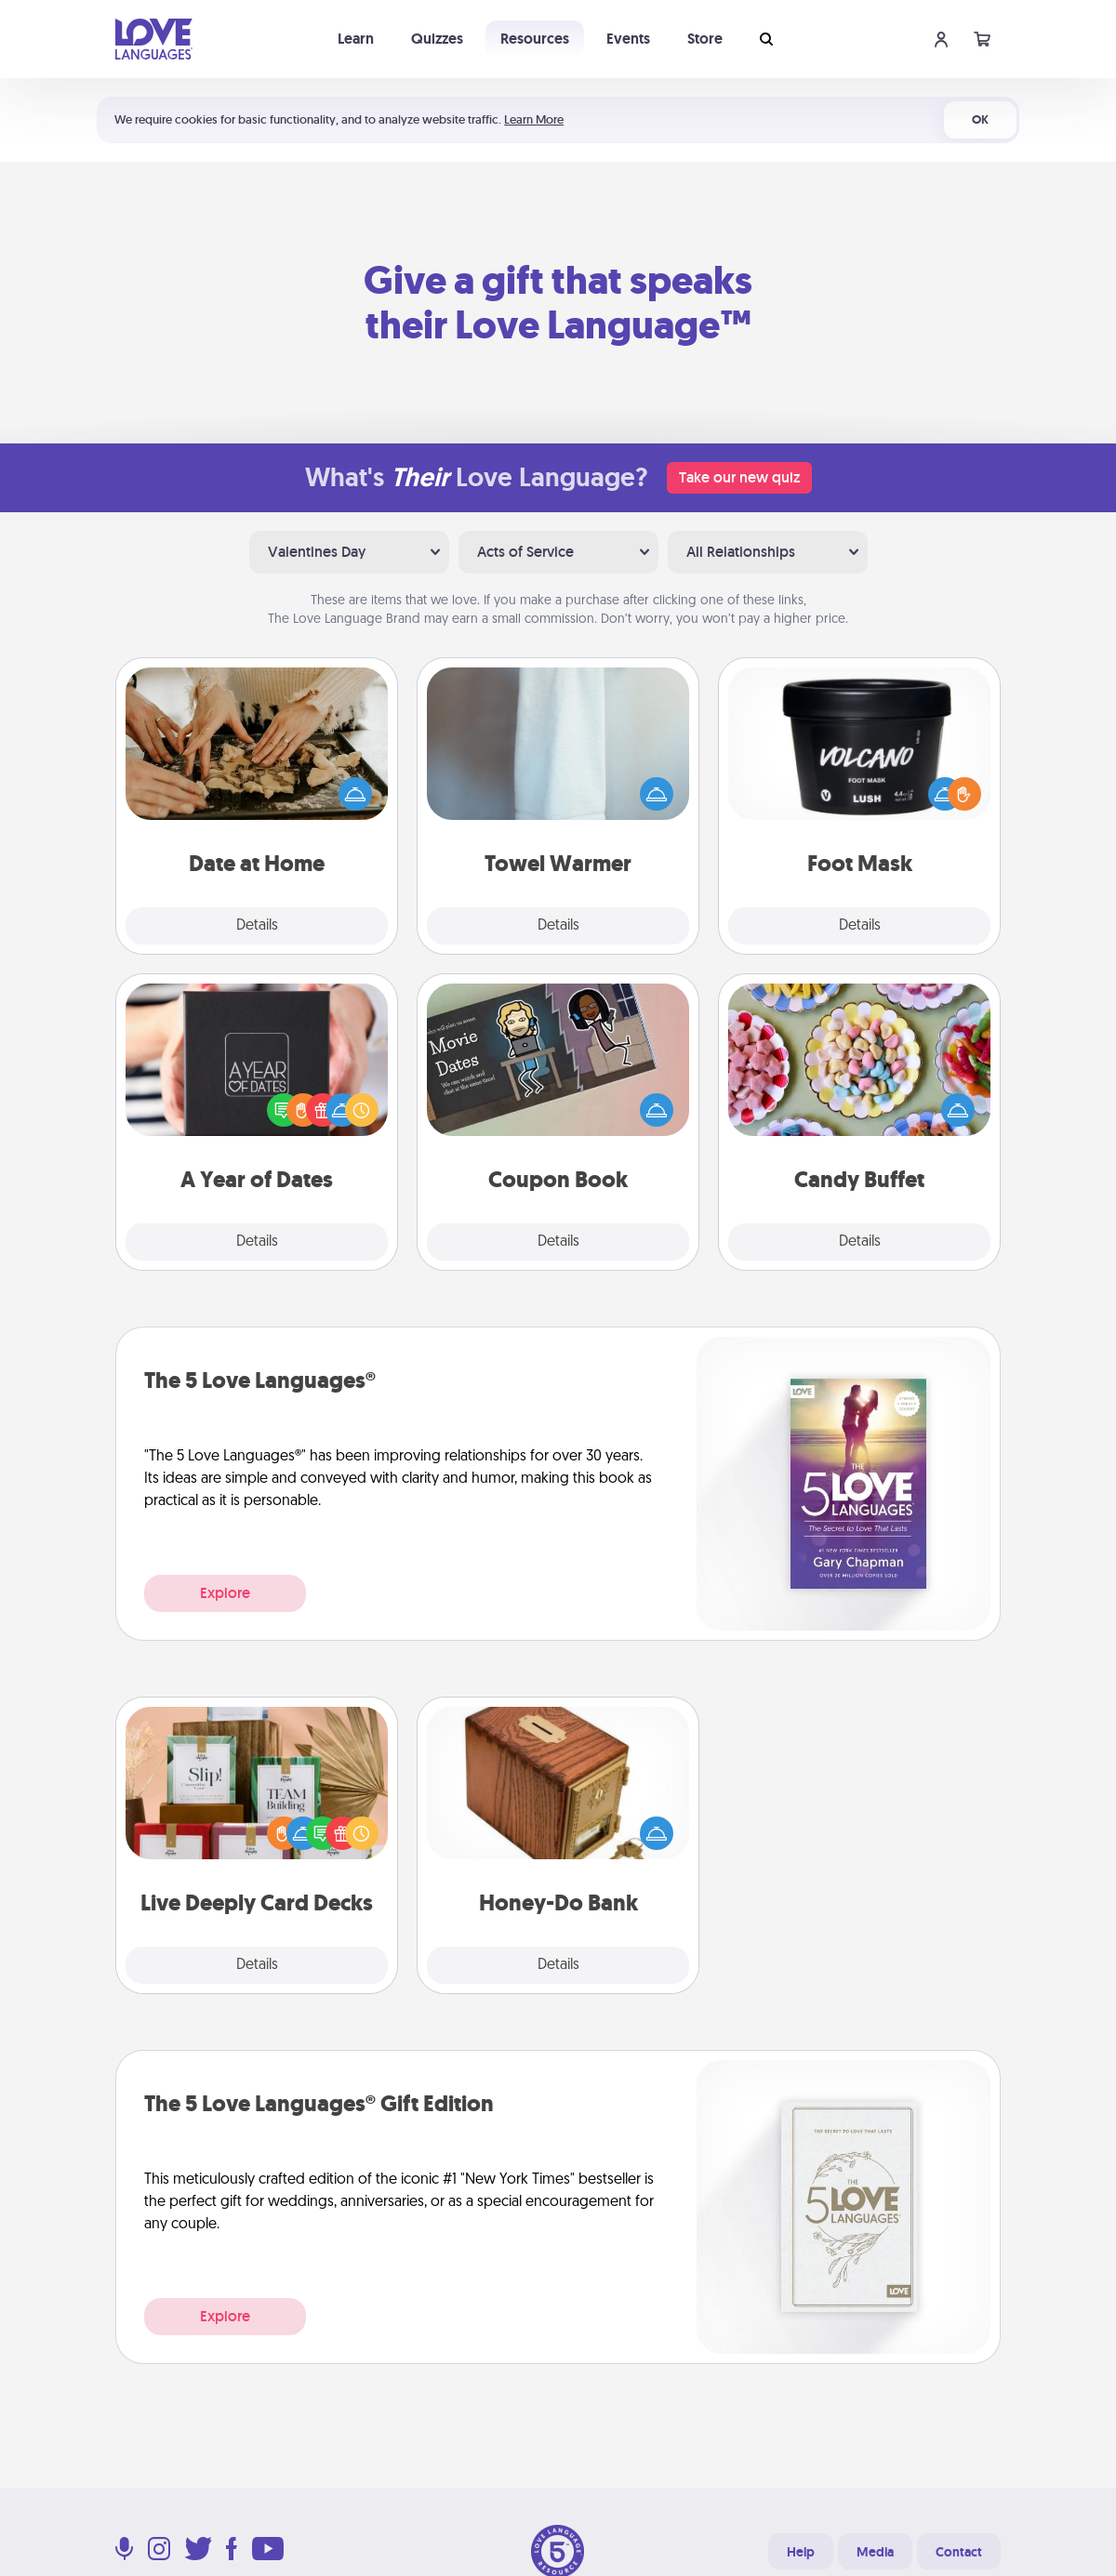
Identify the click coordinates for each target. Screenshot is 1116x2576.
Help (801, 2551)
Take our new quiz (739, 477)
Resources (534, 38)
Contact (959, 2551)
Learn (356, 38)
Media (875, 2551)
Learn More (534, 119)
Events (628, 38)
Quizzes (437, 38)
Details (257, 925)
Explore (225, 1593)
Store (705, 38)
